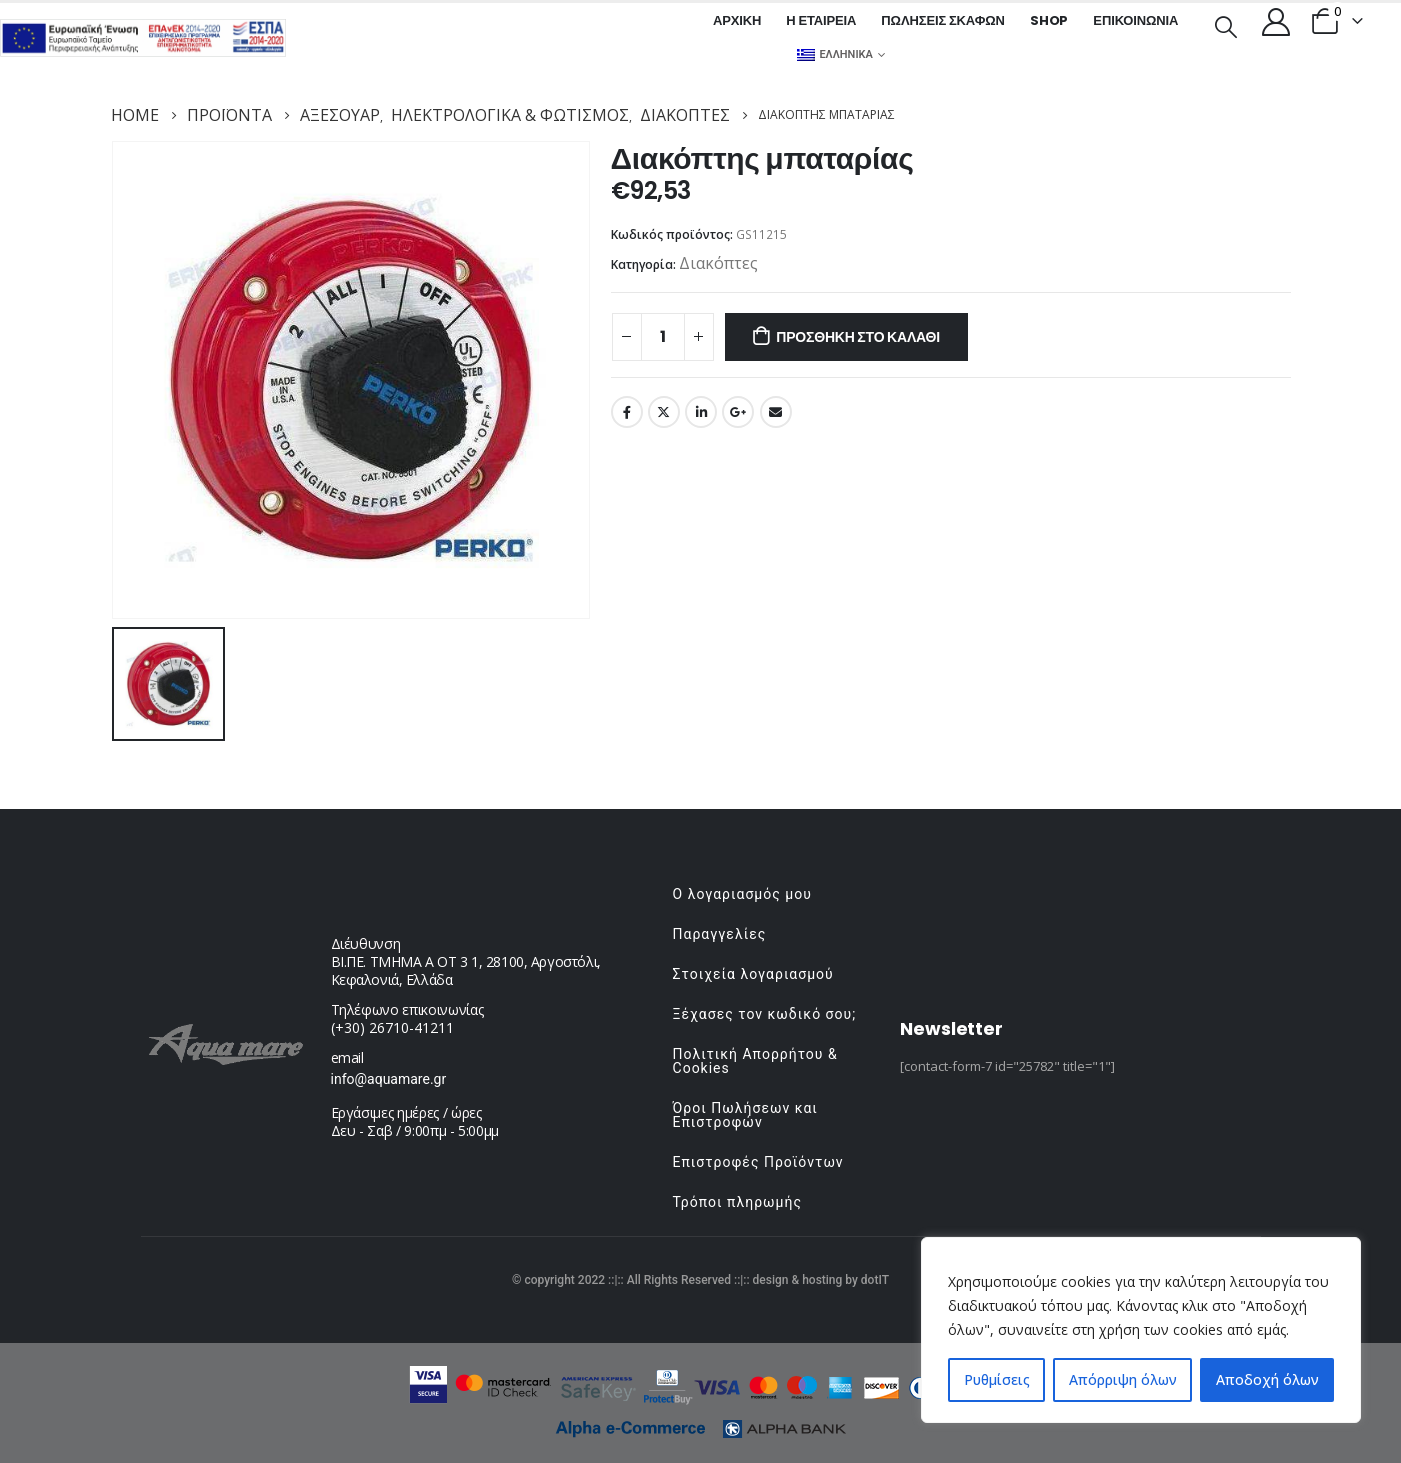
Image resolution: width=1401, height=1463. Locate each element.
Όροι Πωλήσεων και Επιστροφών (745, 1115)
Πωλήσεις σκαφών (943, 20)
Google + (738, 412)
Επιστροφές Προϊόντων (758, 1162)
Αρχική (737, 20)
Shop (1049, 20)
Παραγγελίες (720, 934)
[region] (1141, 1330)
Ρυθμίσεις (997, 1379)
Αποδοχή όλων (1267, 1379)
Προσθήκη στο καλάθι (858, 337)
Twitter (664, 412)
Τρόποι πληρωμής (737, 1202)
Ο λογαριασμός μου (742, 894)
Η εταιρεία (821, 20)
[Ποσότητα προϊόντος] (663, 337)
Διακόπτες (718, 263)
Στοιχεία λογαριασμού (753, 974)
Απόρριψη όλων (1123, 1379)
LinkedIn (701, 412)
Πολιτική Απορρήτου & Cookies (755, 1061)
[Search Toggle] (1225, 25)
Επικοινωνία (1135, 20)
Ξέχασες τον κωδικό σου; (765, 1014)
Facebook (627, 412)
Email (776, 412)
